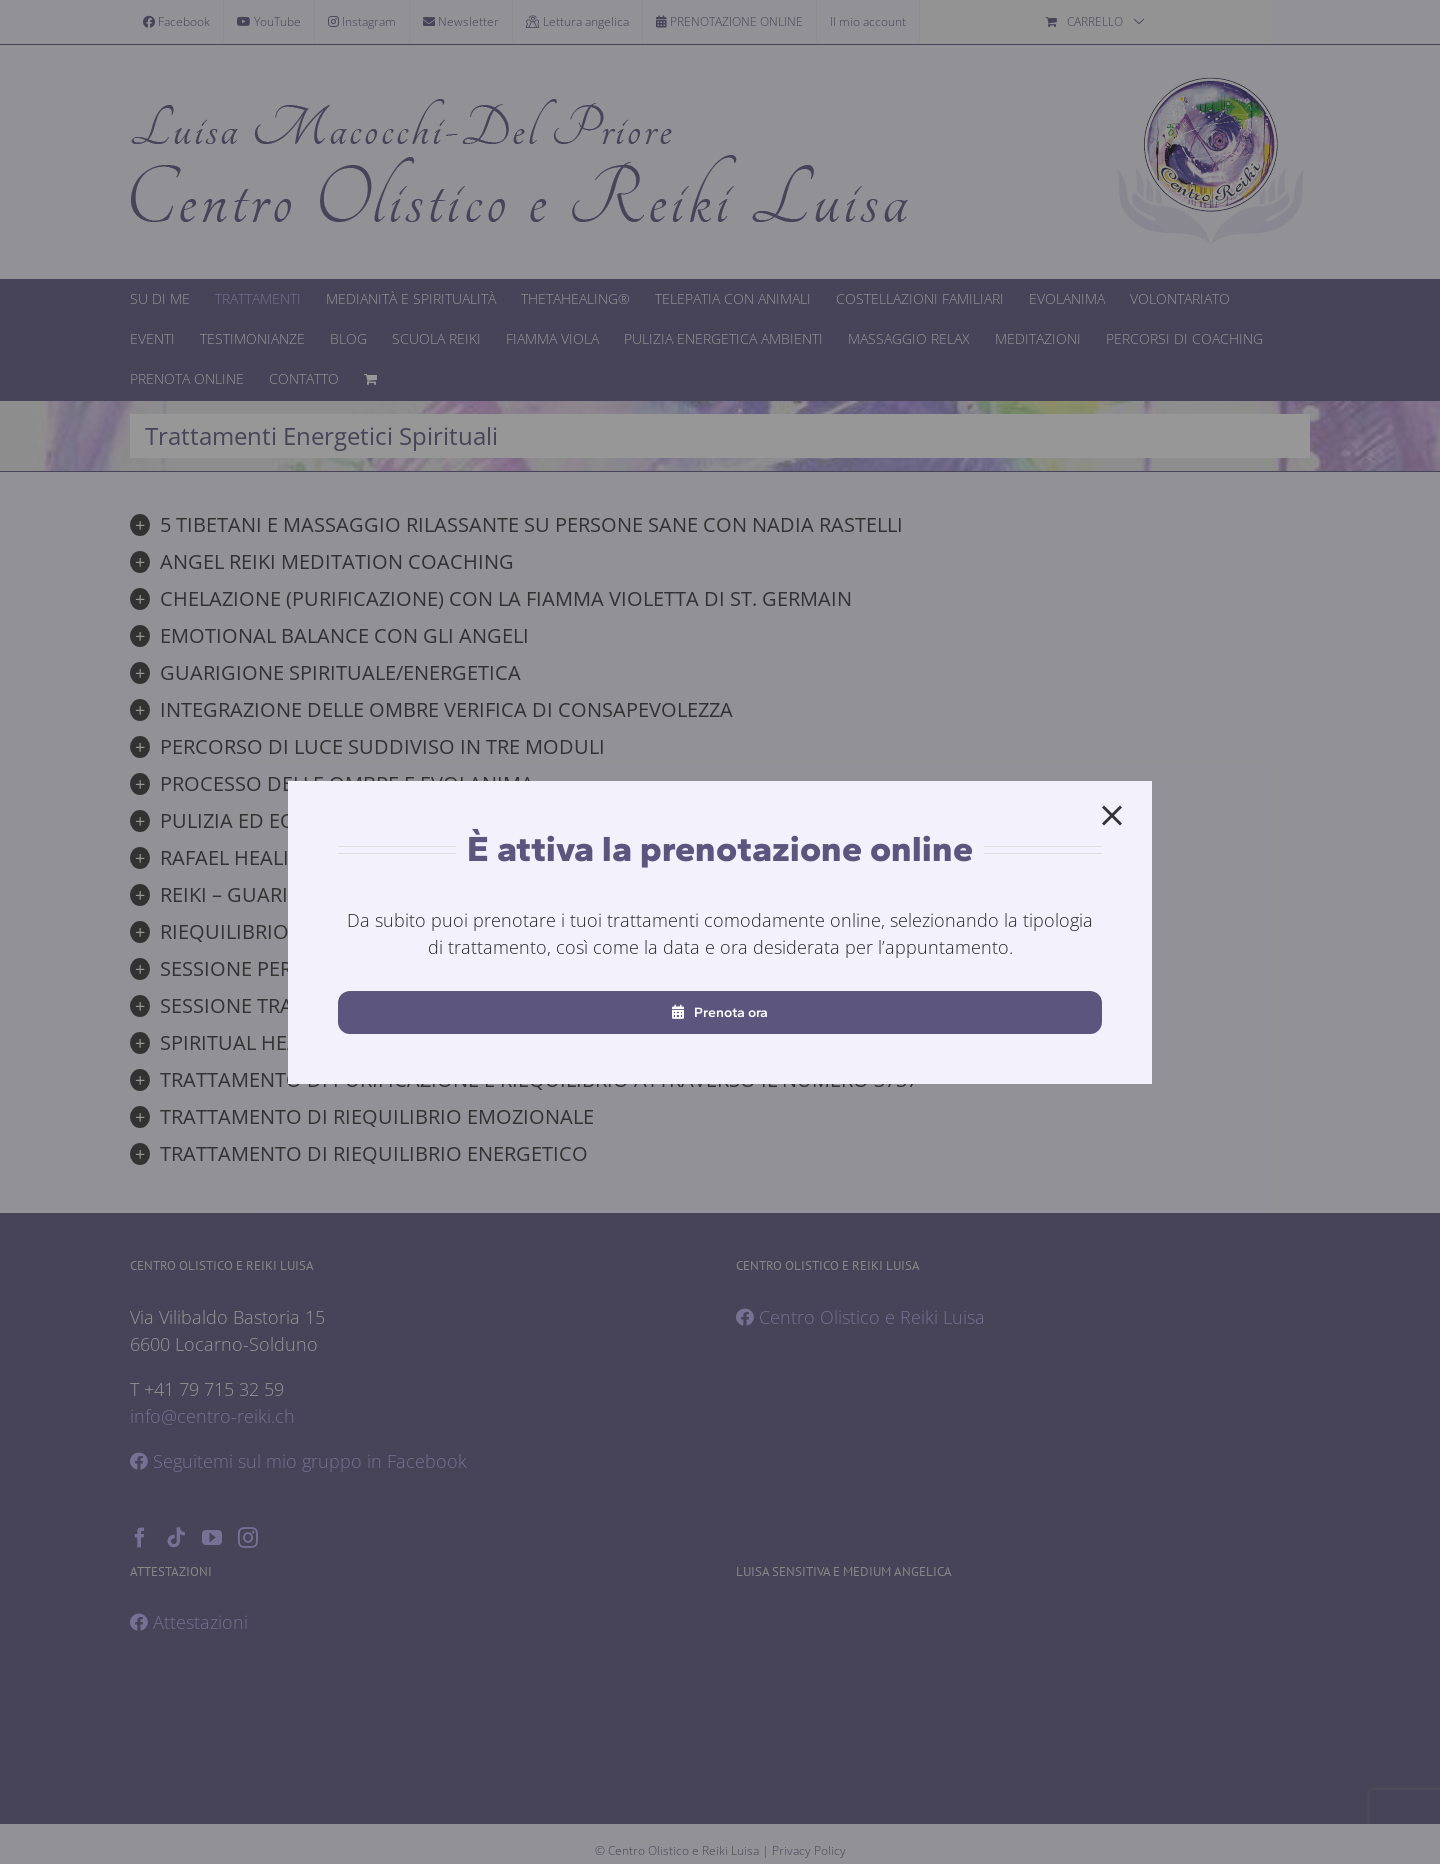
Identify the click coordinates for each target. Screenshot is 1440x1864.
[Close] (1112, 816)
